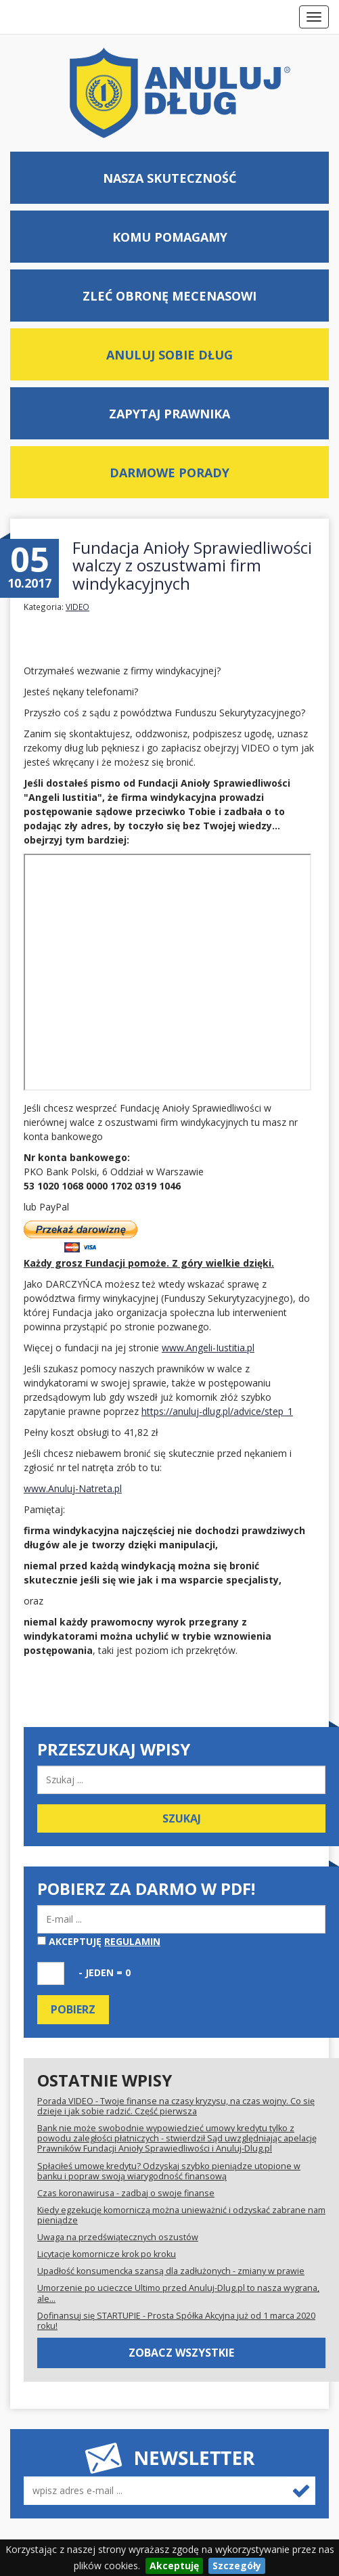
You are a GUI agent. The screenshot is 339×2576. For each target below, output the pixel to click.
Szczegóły (236, 2565)
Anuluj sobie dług (169, 355)
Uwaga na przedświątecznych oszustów (117, 2237)
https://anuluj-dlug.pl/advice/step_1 (217, 1411)
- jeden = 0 (104, 1972)
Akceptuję (98, 1941)
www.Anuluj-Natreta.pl (73, 1488)
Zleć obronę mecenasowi (169, 296)
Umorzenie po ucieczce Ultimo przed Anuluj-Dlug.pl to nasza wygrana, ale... (178, 2293)
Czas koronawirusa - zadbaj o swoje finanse (125, 2193)
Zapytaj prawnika (169, 414)
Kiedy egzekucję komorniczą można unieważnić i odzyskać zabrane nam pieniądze (181, 2215)
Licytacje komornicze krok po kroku (106, 2254)
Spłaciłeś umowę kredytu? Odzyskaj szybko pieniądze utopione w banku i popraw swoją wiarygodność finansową (168, 2171)
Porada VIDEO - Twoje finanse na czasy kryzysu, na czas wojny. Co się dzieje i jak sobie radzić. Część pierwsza (176, 2106)
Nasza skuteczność (169, 178)
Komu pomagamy (169, 237)
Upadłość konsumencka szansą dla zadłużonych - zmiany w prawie (170, 2271)
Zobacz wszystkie (181, 2352)
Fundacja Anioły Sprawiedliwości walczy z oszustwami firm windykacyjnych (192, 565)
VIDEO (77, 606)
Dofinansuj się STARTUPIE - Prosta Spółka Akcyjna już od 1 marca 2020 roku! (176, 2321)
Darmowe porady (169, 472)
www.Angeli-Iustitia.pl (208, 1347)
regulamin (132, 1941)
